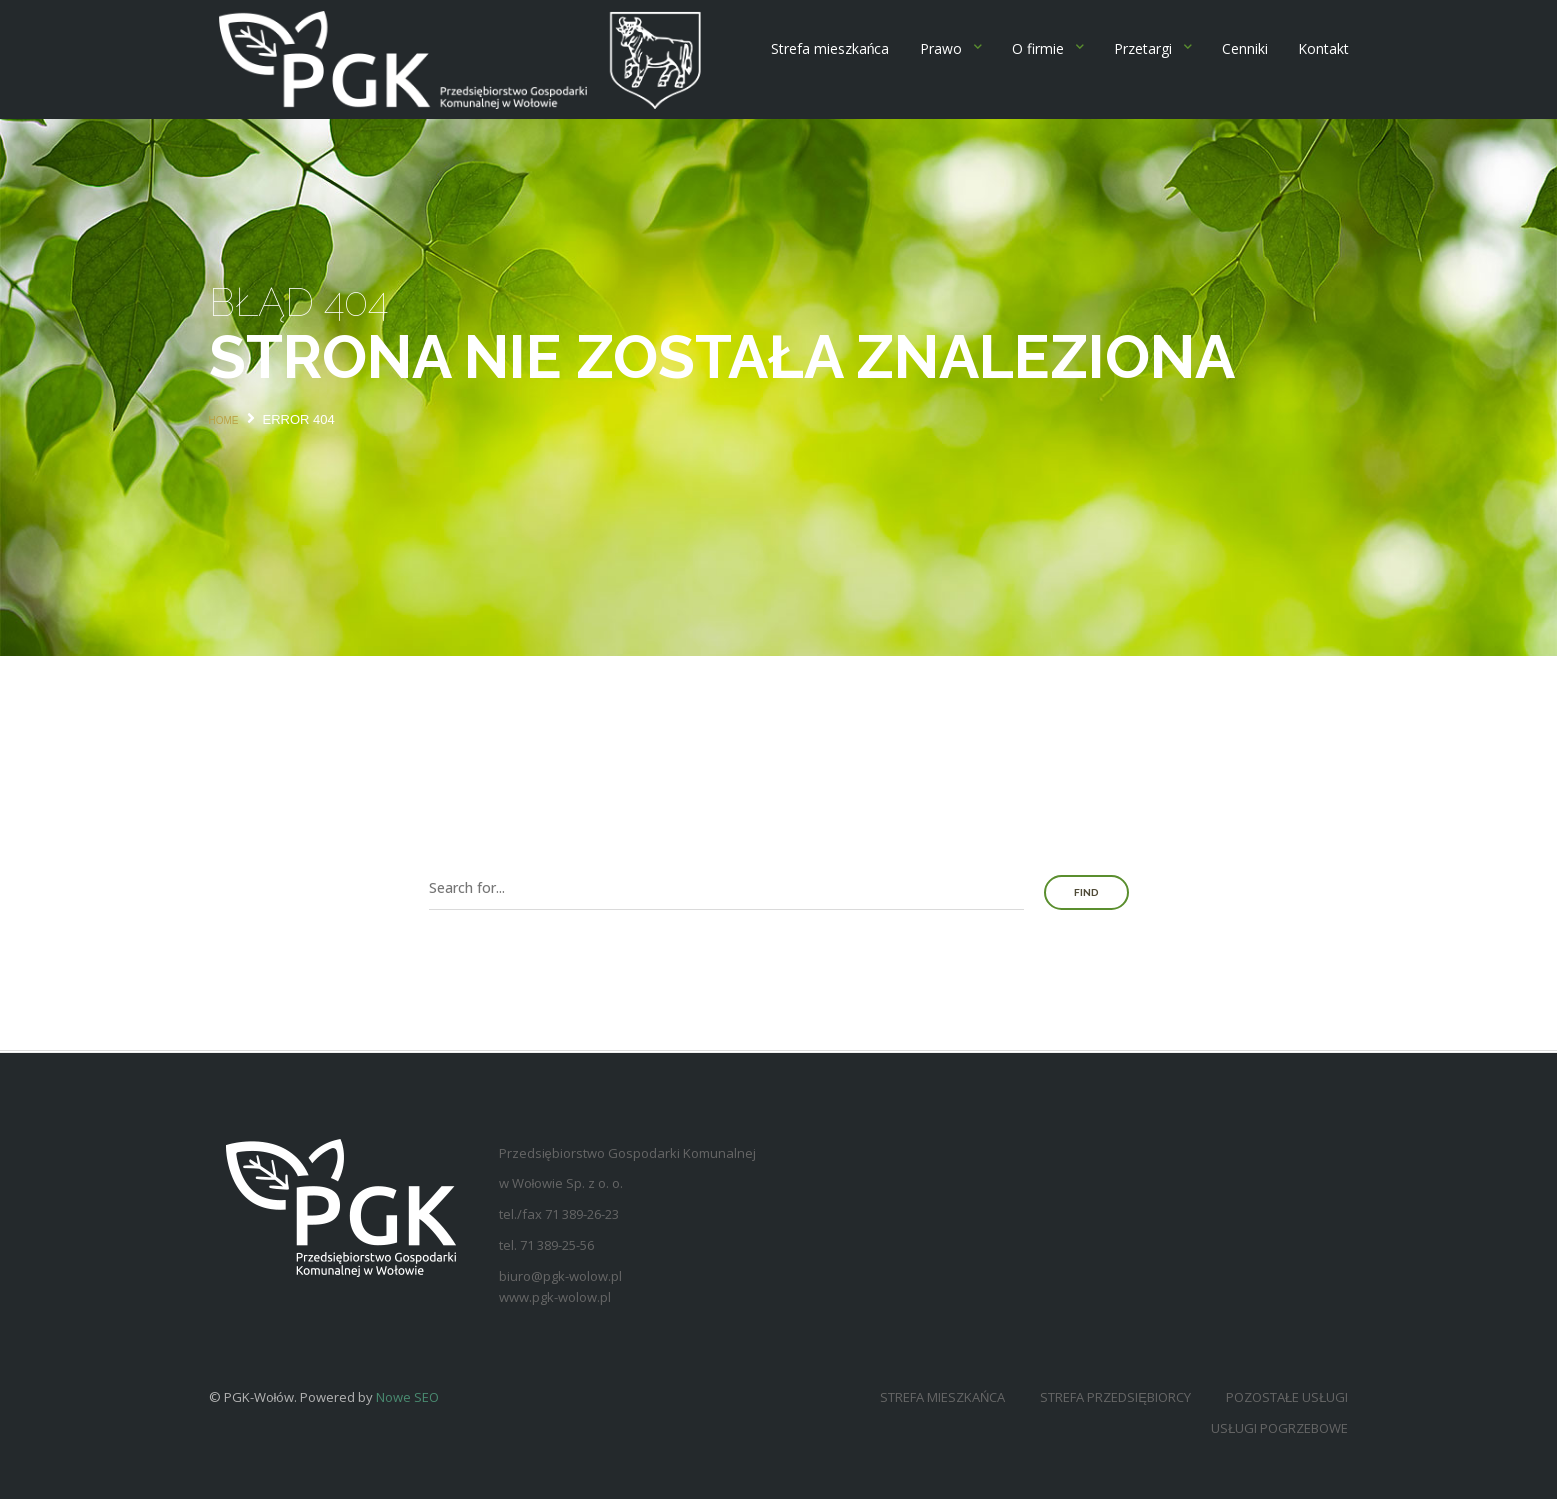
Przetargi (1143, 48)
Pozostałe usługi (1287, 1397)
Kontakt (1323, 48)
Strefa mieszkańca (830, 48)
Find (1086, 892)
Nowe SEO (407, 1397)
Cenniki (1245, 48)
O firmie (1038, 48)
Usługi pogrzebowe (1279, 1428)
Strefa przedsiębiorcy (1115, 1397)
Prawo (941, 48)
